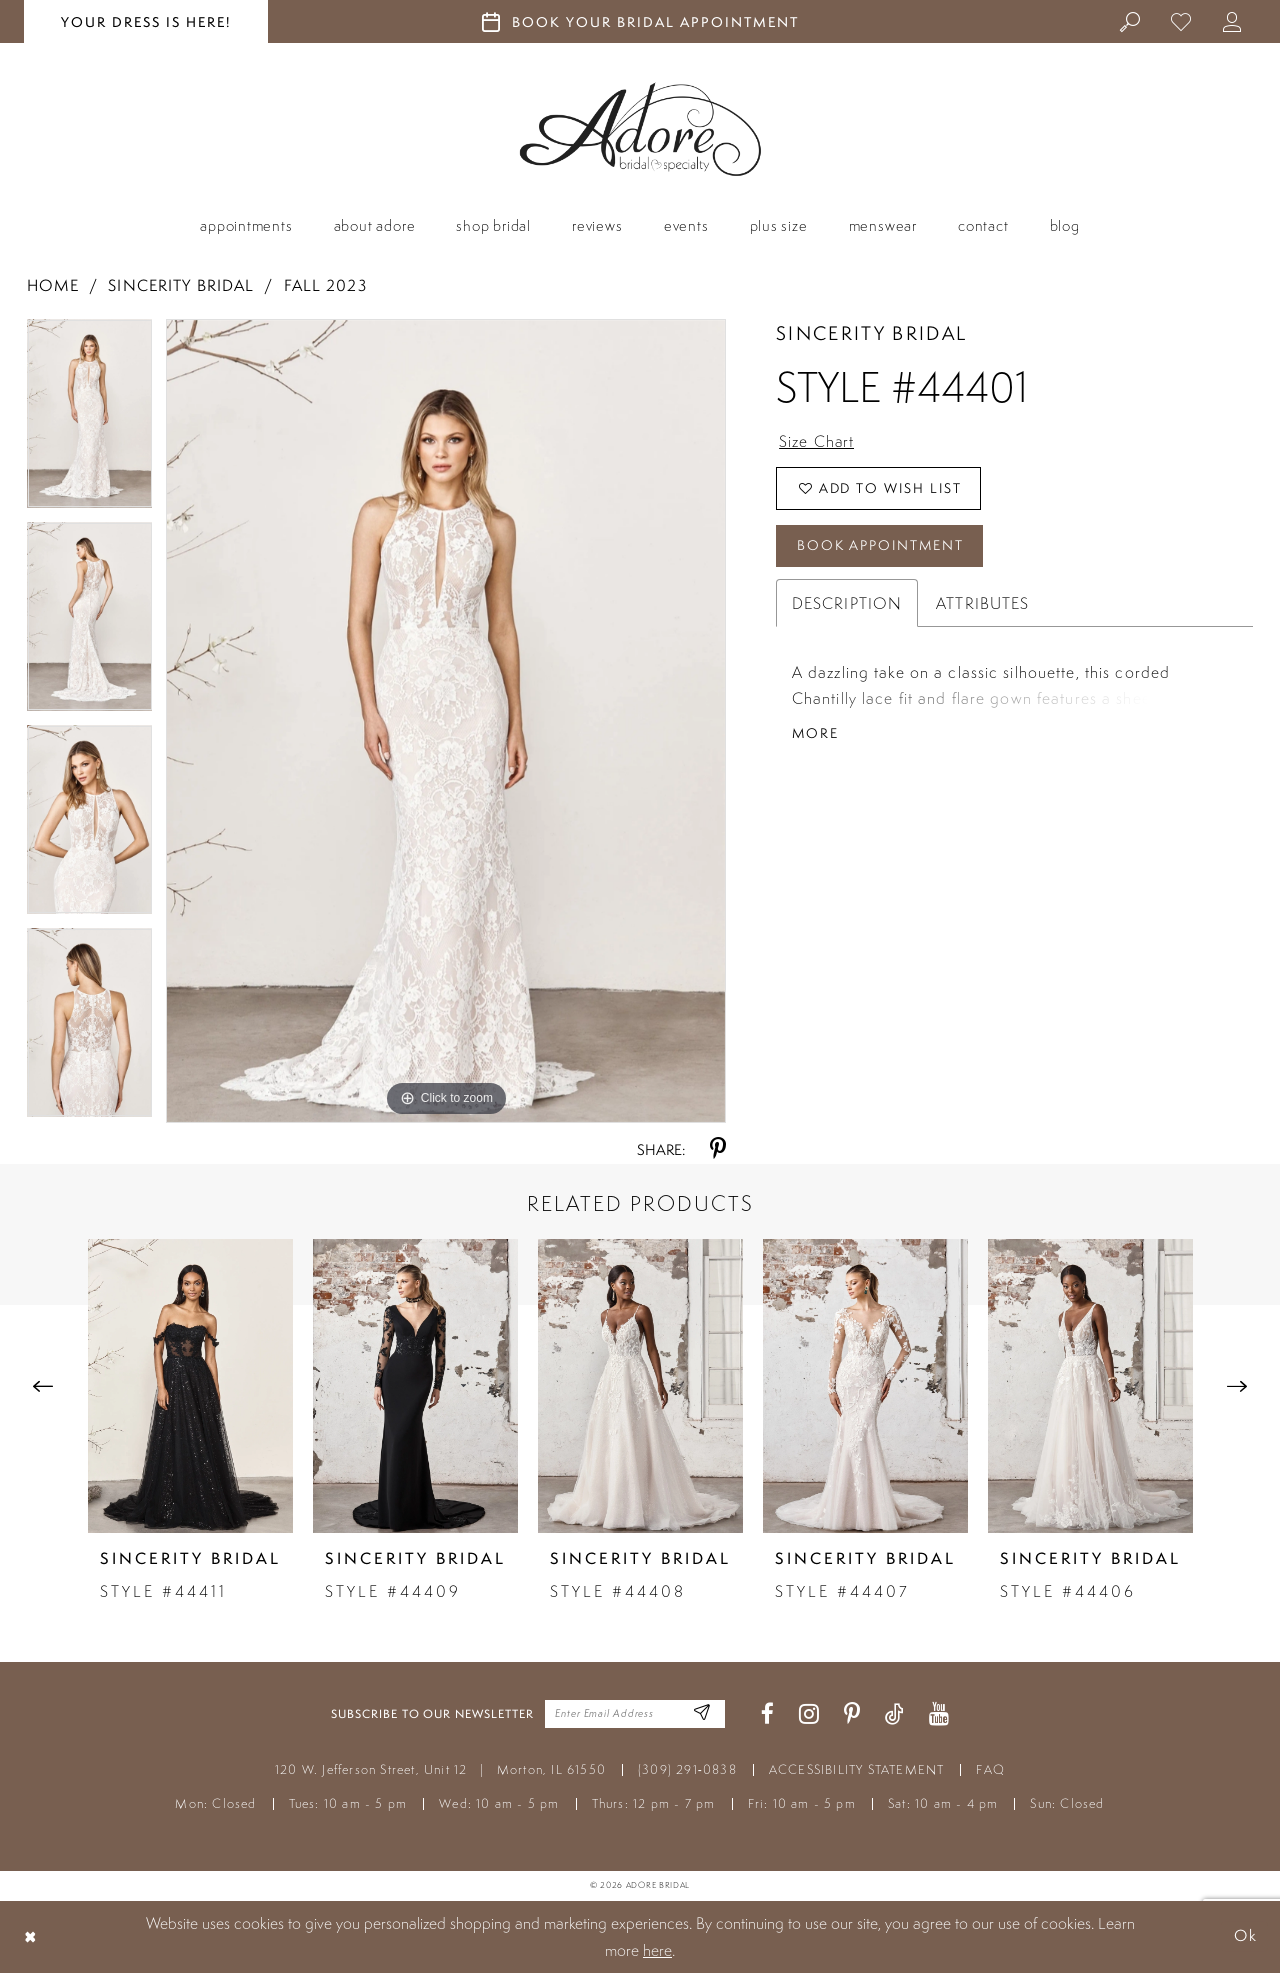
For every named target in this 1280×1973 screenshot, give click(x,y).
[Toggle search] (1130, 21)
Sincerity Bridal (181, 285)
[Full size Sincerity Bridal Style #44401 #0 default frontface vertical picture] (446, 721)
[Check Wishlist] (1181, 21)
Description (847, 605)
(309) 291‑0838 (687, 1769)
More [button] (816, 735)
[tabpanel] (90, 420)
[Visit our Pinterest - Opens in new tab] (852, 1714)
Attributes (982, 605)
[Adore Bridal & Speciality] (640, 129)
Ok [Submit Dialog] (1245, 1936)
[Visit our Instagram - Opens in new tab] (809, 1714)
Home (53, 285)
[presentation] (190, 1386)
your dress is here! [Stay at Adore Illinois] (146, 22)
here (657, 1950)
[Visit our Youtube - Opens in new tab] (939, 1714)
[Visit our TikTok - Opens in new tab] (894, 1714)
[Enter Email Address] (702, 1714)
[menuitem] (1130, 21)
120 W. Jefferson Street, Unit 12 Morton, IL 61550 (440, 1769)
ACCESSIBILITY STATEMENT (857, 1769)
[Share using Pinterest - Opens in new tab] (718, 1149)
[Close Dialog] (31, 1936)
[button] (1232, 21)
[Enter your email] (635, 1714)
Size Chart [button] (817, 442)
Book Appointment (882, 547)
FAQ (990, 1769)
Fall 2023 (325, 285)
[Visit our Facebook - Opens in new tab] (767, 1714)
